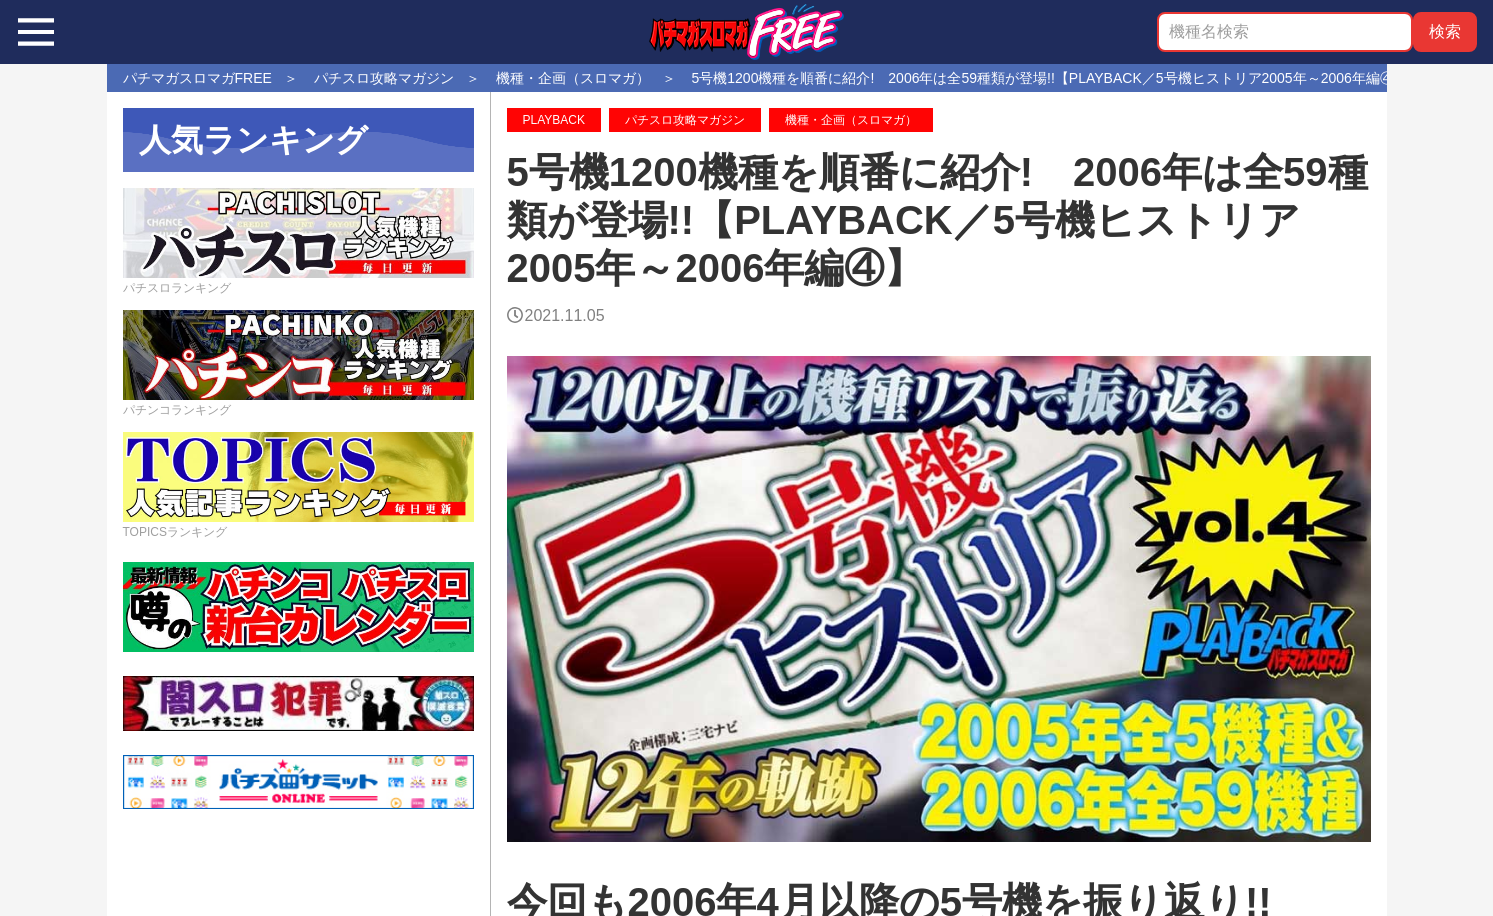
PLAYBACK (554, 120)
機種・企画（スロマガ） (851, 120)
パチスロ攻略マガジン (685, 120)
